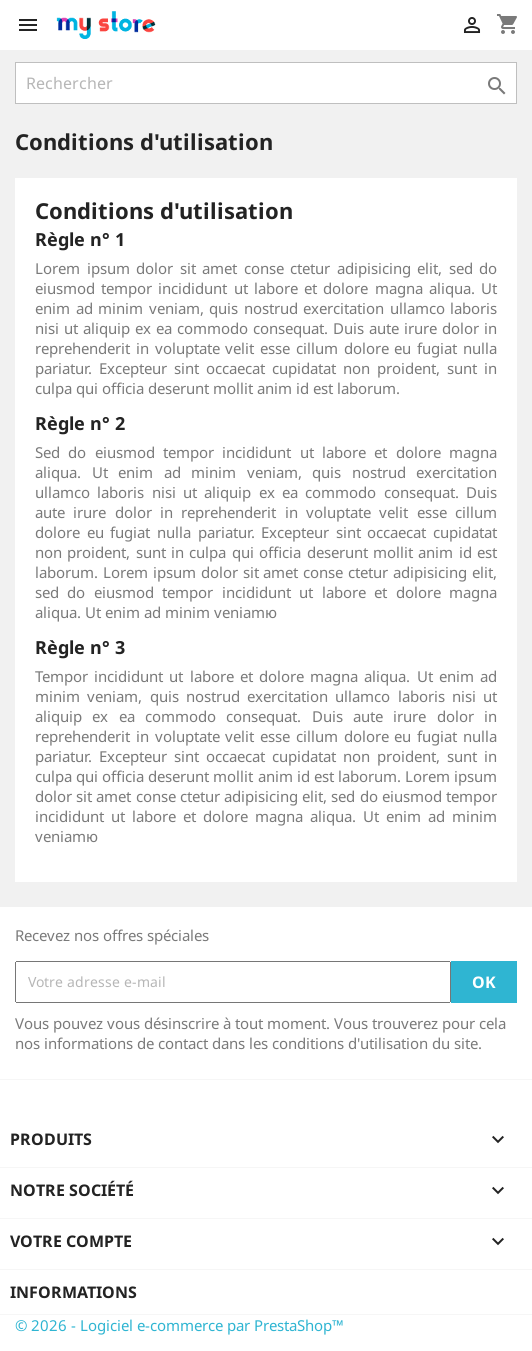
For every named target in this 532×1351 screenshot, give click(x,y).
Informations (73, 1292)
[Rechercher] (266, 83)
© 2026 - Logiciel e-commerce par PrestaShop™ (179, 1325)
